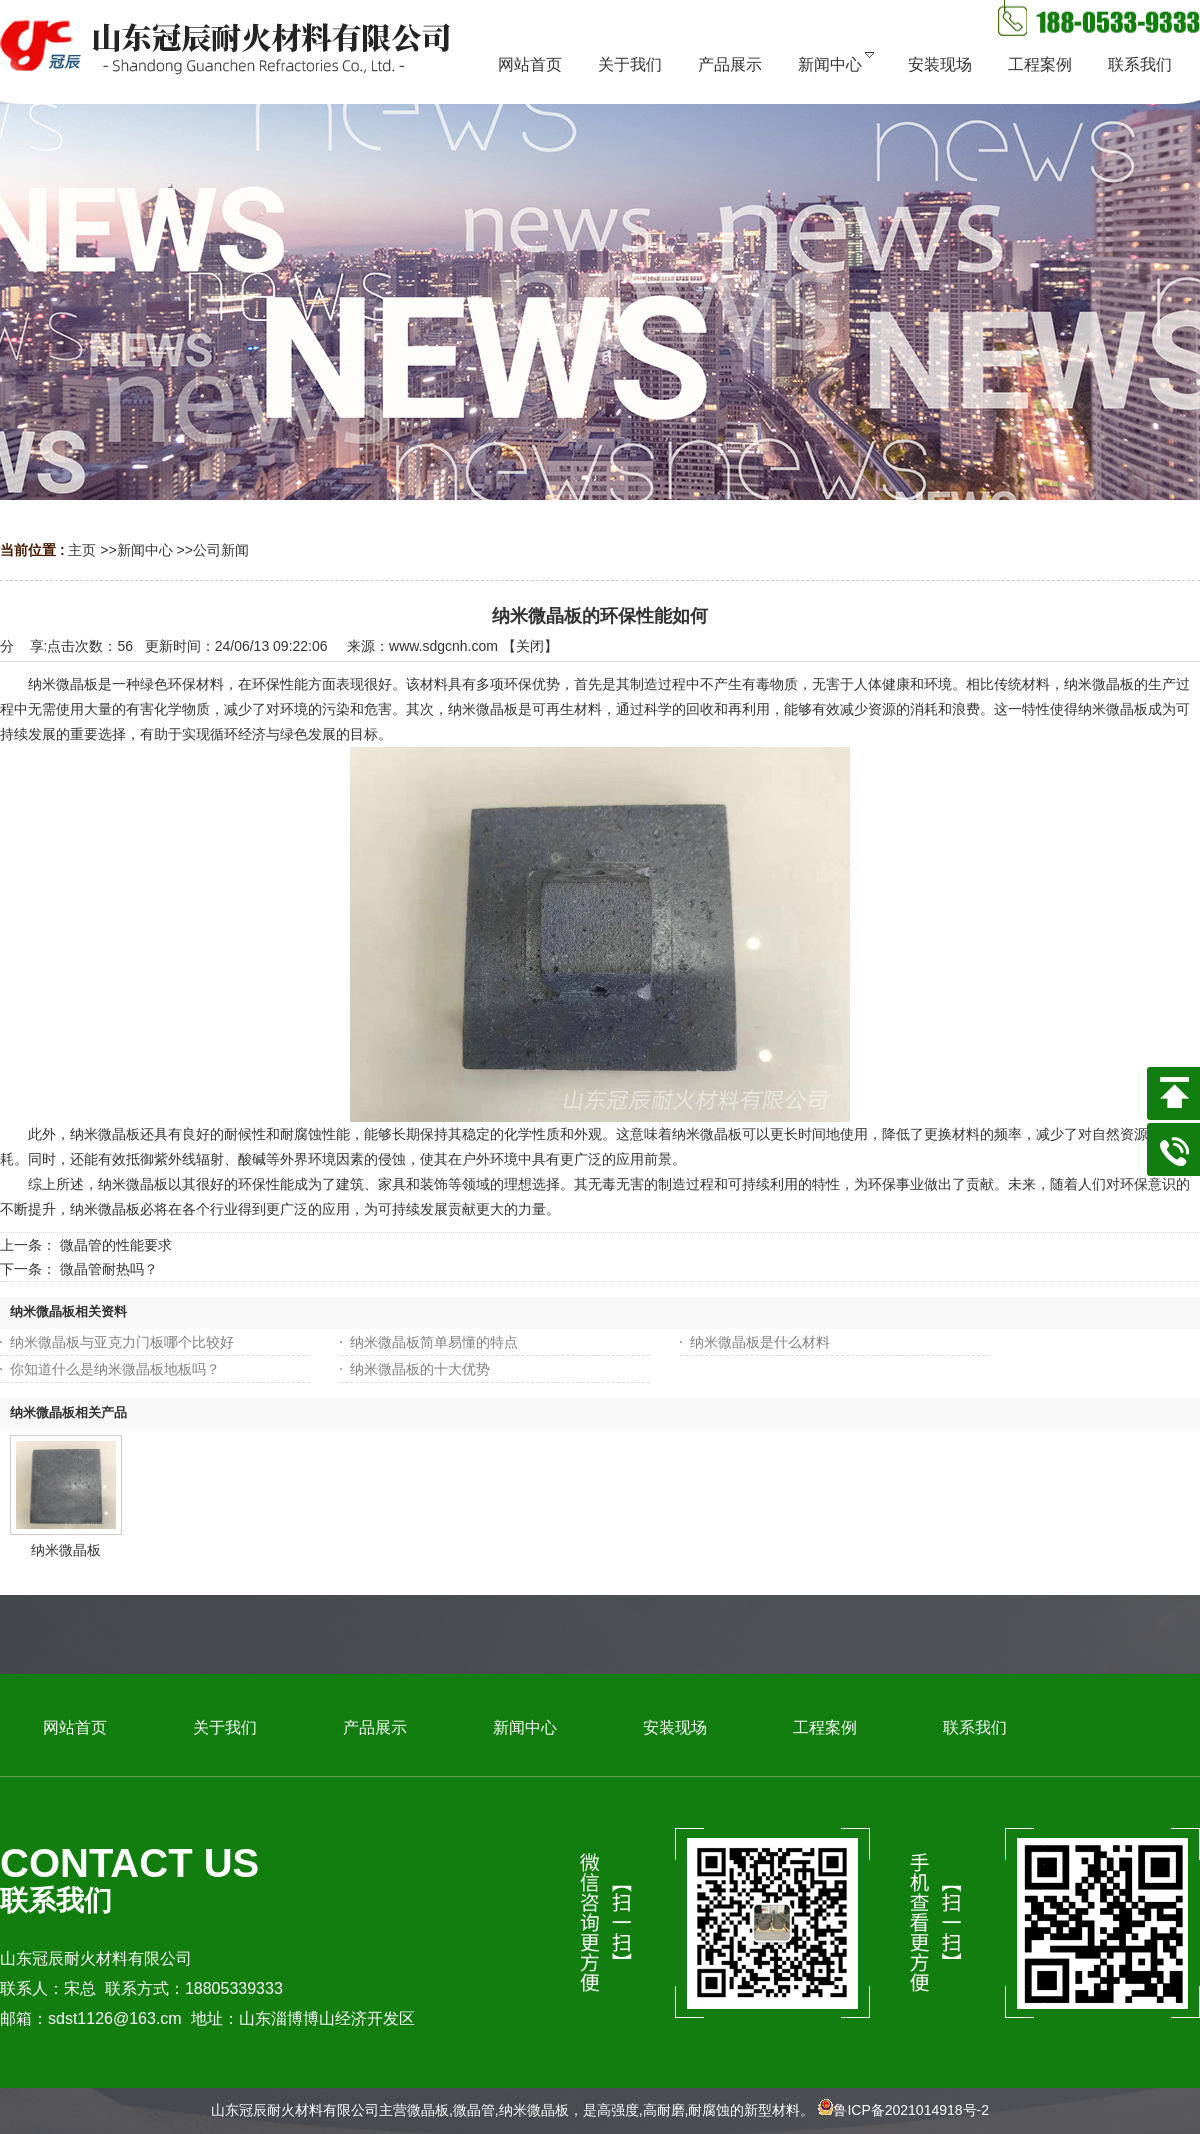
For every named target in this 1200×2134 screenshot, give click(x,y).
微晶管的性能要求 (116, 1245)
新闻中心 (145, 550)
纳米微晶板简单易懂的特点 (434, 1342)
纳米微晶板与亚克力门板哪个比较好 (122, 1342)
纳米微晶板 (66, 1550)
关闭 (530, 646)
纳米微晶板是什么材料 (760, 1342)
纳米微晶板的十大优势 (420, 1369)
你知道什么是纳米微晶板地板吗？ (115, 1369)
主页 (82, 550)
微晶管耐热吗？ (109, 1269)
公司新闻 (221, 550)
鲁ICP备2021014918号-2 (911, 2110)
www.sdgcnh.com (443, 646)
